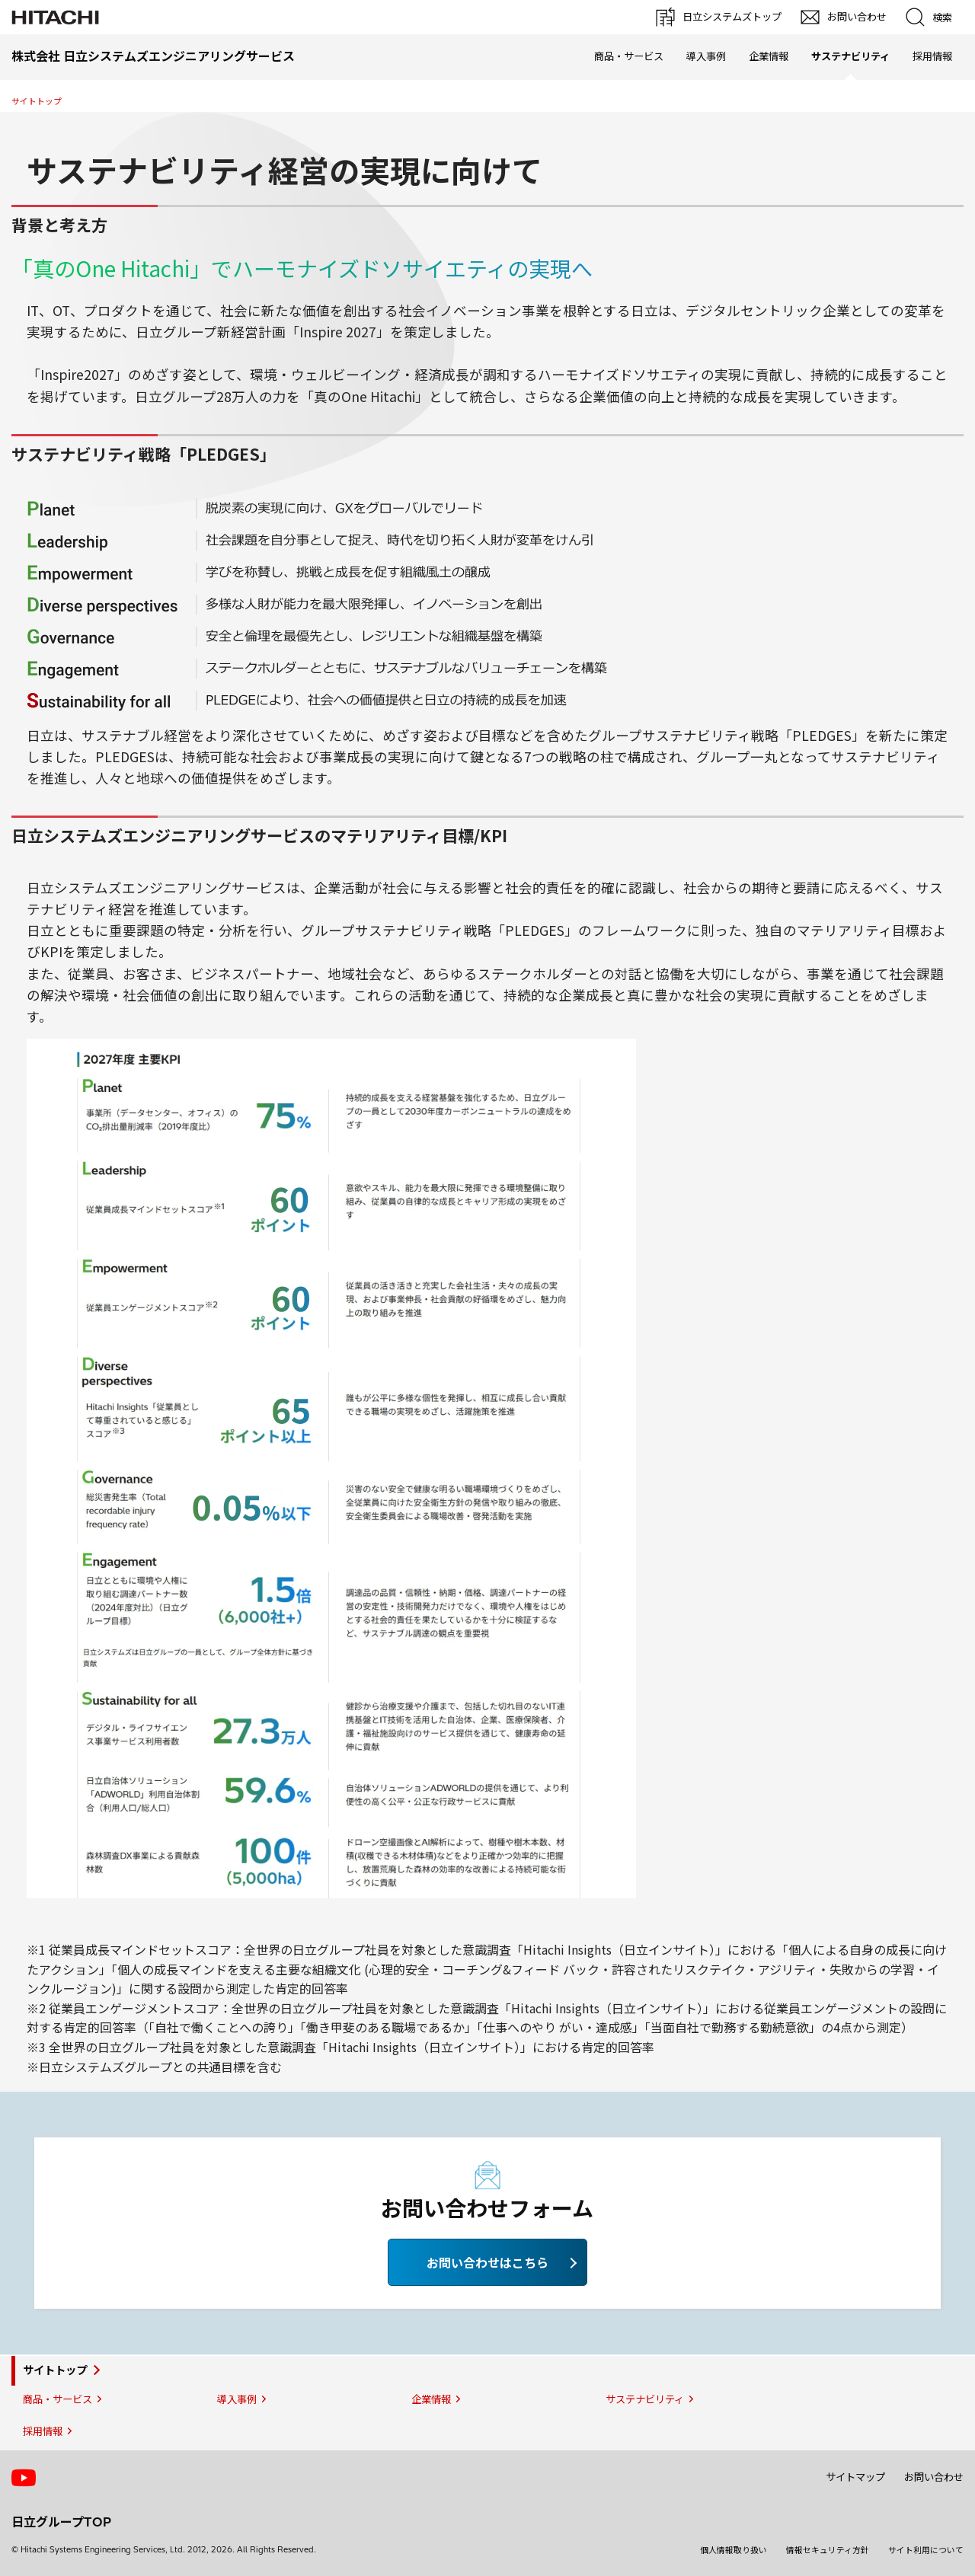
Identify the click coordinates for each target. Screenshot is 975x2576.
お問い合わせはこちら (487, 2262)
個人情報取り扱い (733, 2550)
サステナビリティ (645, 2399)
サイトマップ (855, 2477)
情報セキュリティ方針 (827, 2550)
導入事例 (706, 56)
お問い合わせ (934, 2477)
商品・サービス (628, 56)
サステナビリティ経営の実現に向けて (284, 170)
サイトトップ (36, 101)
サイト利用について (926, 2550)
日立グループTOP (61, 2522)
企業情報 (768, 56)
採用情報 (932, 56)
